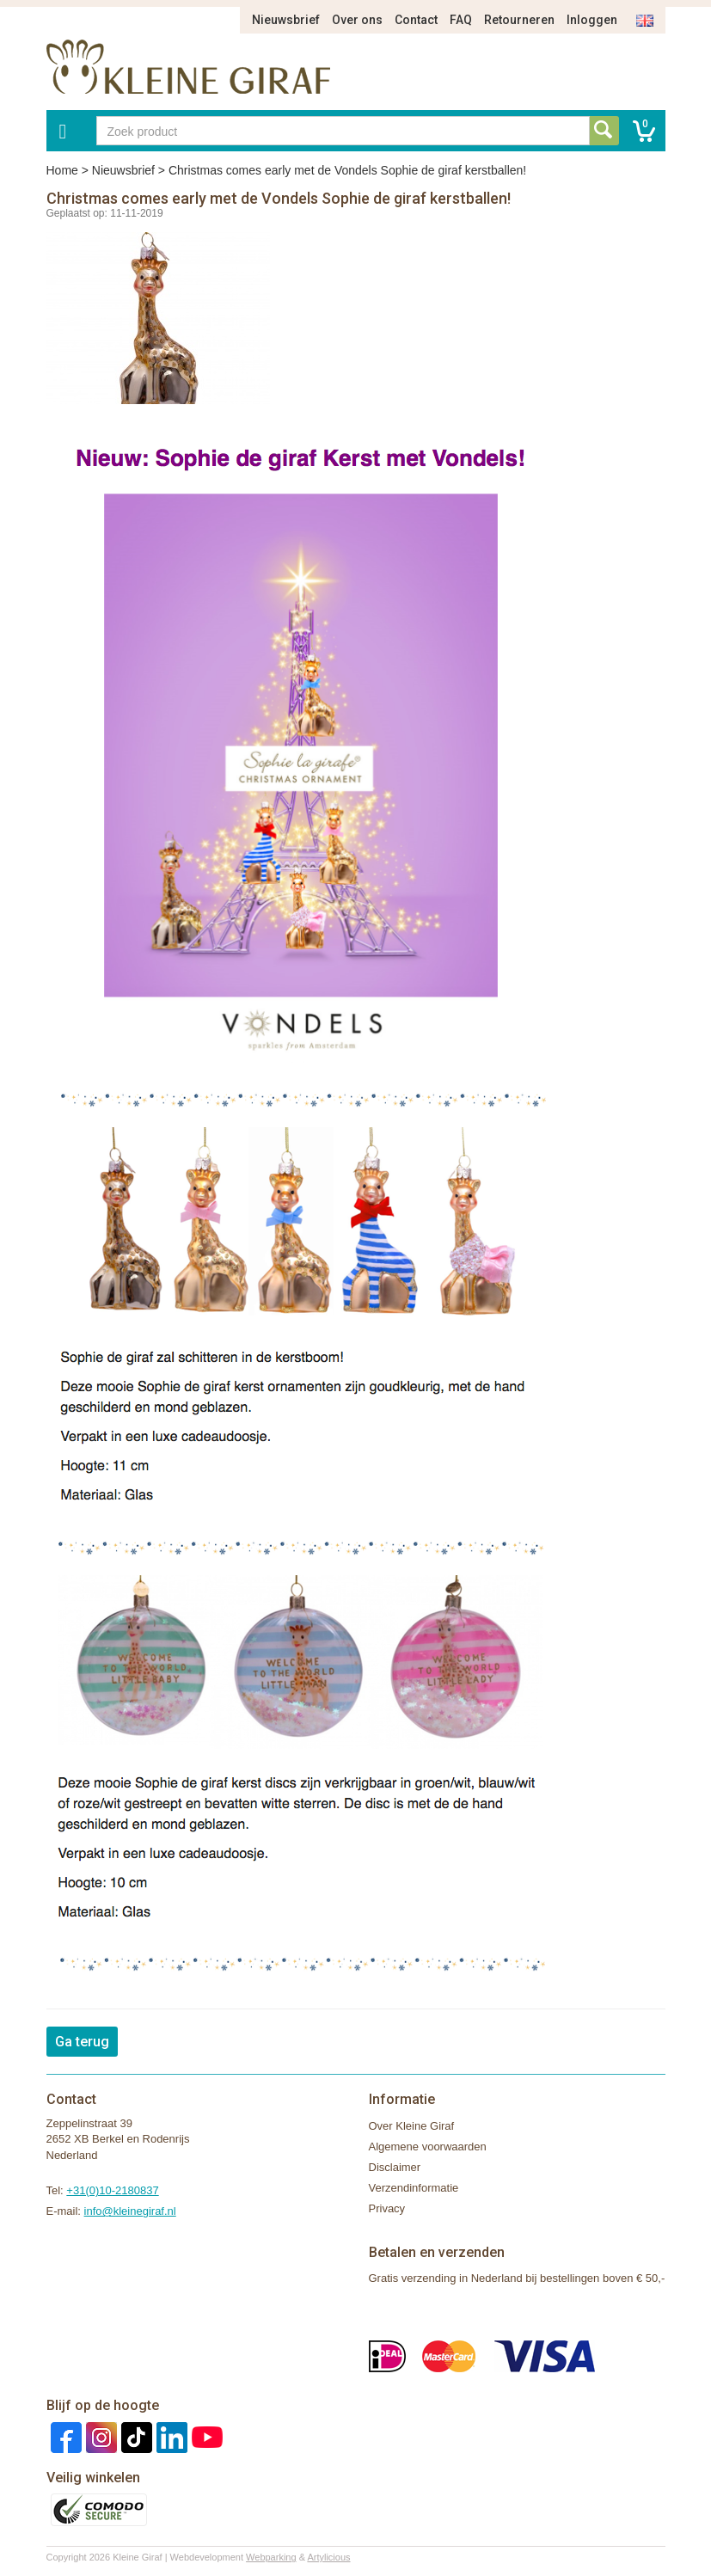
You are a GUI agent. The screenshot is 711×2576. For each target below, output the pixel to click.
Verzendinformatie (414, 2187)
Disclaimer (395, 2167)
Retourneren (519, 20)
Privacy (387, 2208)
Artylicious (328, 2557)
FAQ (461, 20)
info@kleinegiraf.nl (130, 2211)
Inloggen (592, 20)
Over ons (357, 20)
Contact (416, 20)
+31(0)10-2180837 (112, 2190)
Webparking (271, 2557)
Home (62, 170)
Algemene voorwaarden (428, 2146)
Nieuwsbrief (286, 20)
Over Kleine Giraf (412, 2125)
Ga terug (82, 2041)
